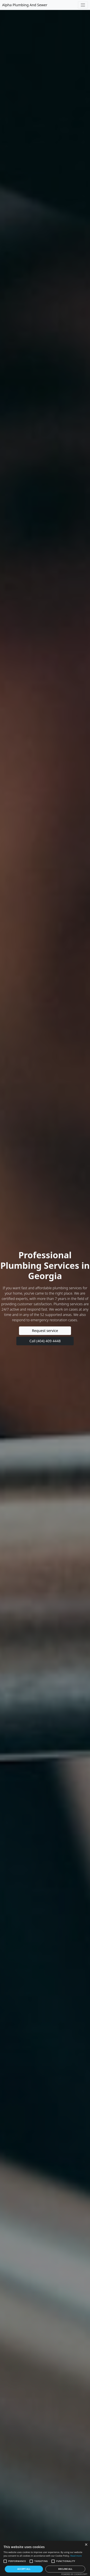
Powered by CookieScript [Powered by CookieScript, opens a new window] (74, 2574)
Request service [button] (45, 1330)
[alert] (45, 2558)
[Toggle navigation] (83, 5)
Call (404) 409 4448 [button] (45, 1341)
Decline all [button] (65, 2568)
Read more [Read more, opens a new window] (76, 2555)
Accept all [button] (24, 2568)
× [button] (86, 2544)
